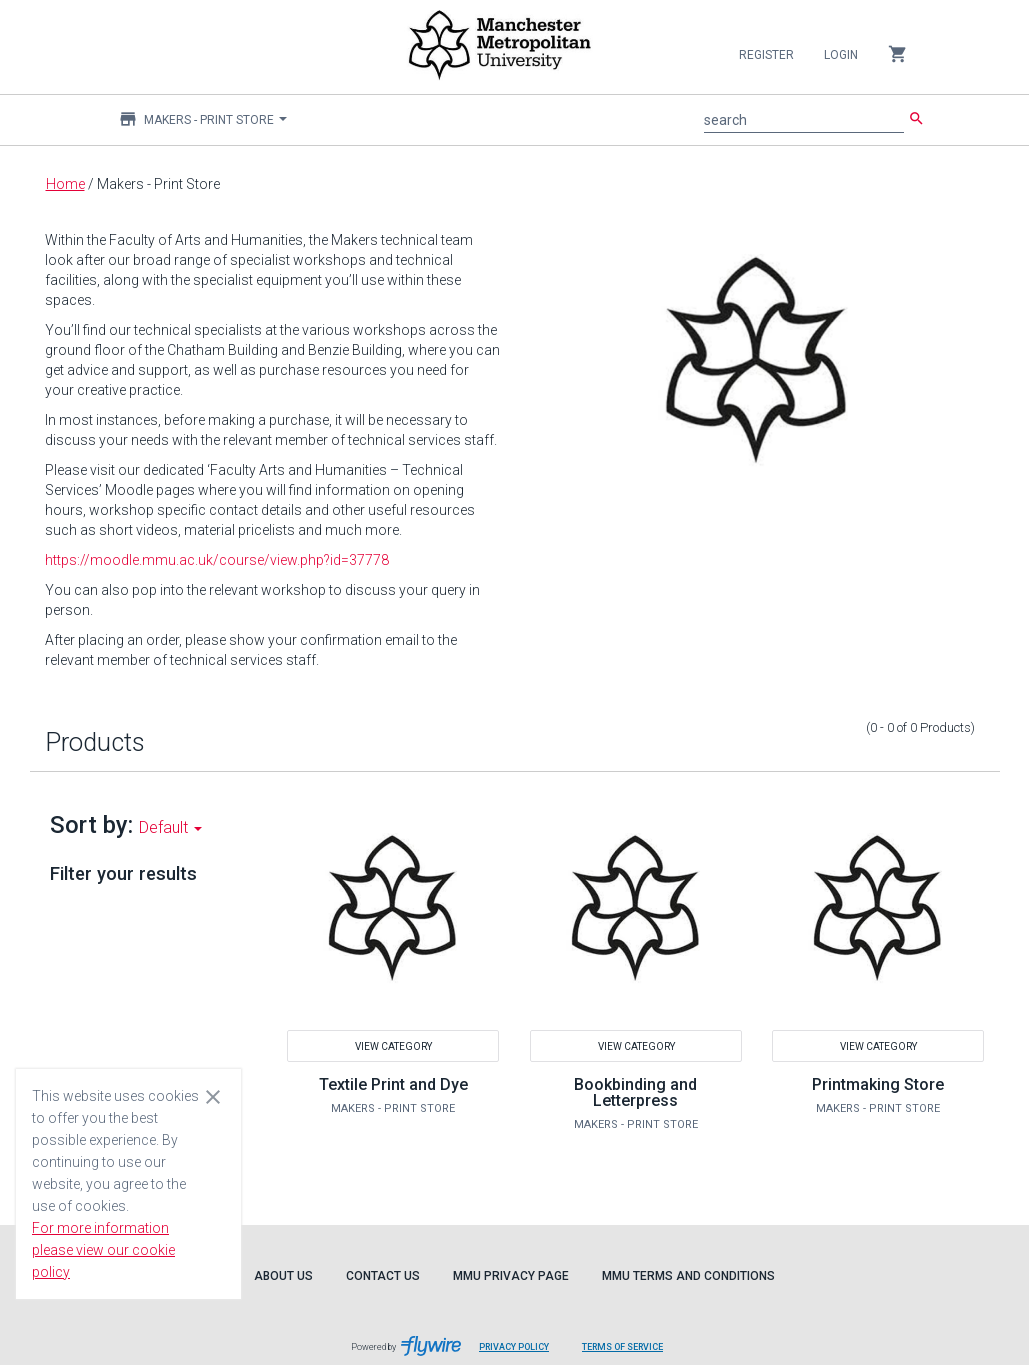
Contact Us (383, 1276)
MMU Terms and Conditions (688, 1276)
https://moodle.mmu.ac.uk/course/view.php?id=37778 (217, 560)
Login (841, 55)
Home (65, 184)
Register (766, 55)
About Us (283, 1276)
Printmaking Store (878, 1084)
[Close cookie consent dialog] (213, 1096)
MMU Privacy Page (511, 1276)
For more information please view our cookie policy (103, 1250)
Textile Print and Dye (393, 1084)
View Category (393, 1045)
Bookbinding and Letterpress (635, 1092)
